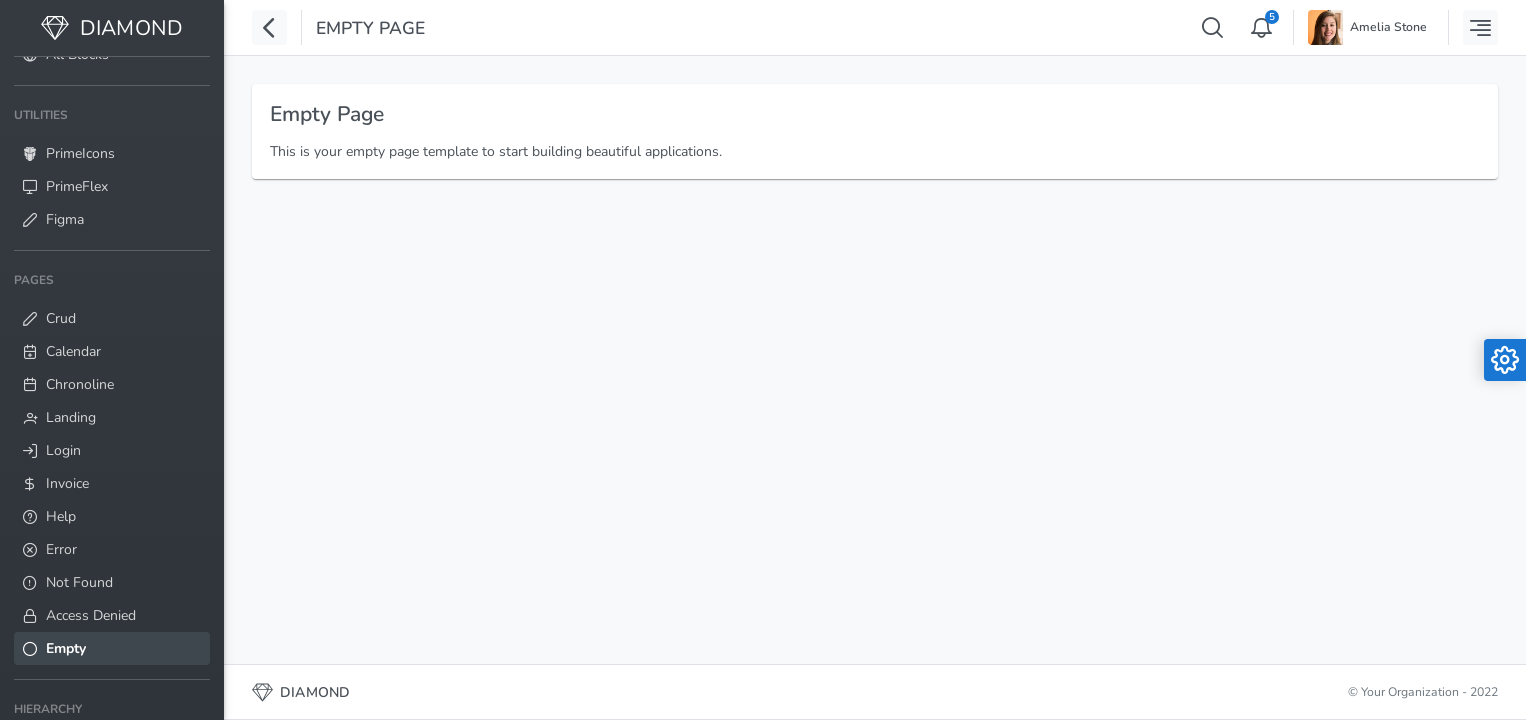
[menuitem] (112, 168)
